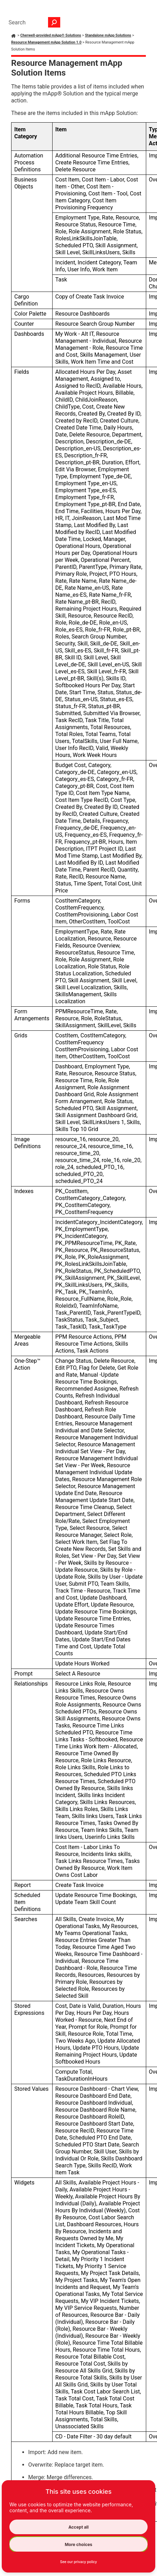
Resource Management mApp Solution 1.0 (46, 42)
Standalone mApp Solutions (108, 35)
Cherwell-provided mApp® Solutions (50, 35)
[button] (54, 22)
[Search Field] (33, 22)
